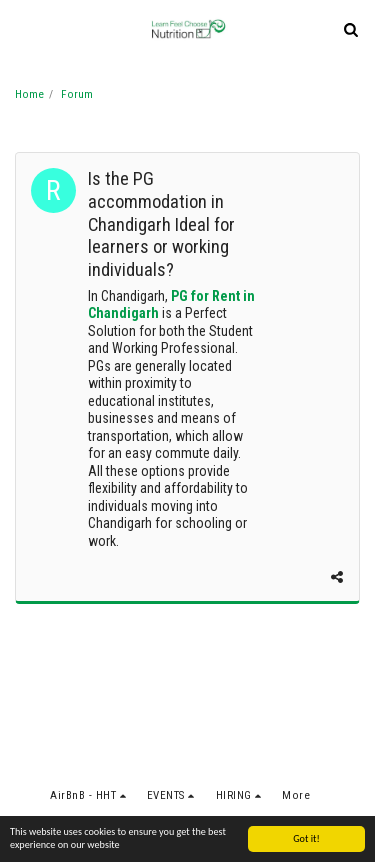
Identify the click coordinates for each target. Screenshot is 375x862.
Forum (77, 94)
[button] (22, 29)
